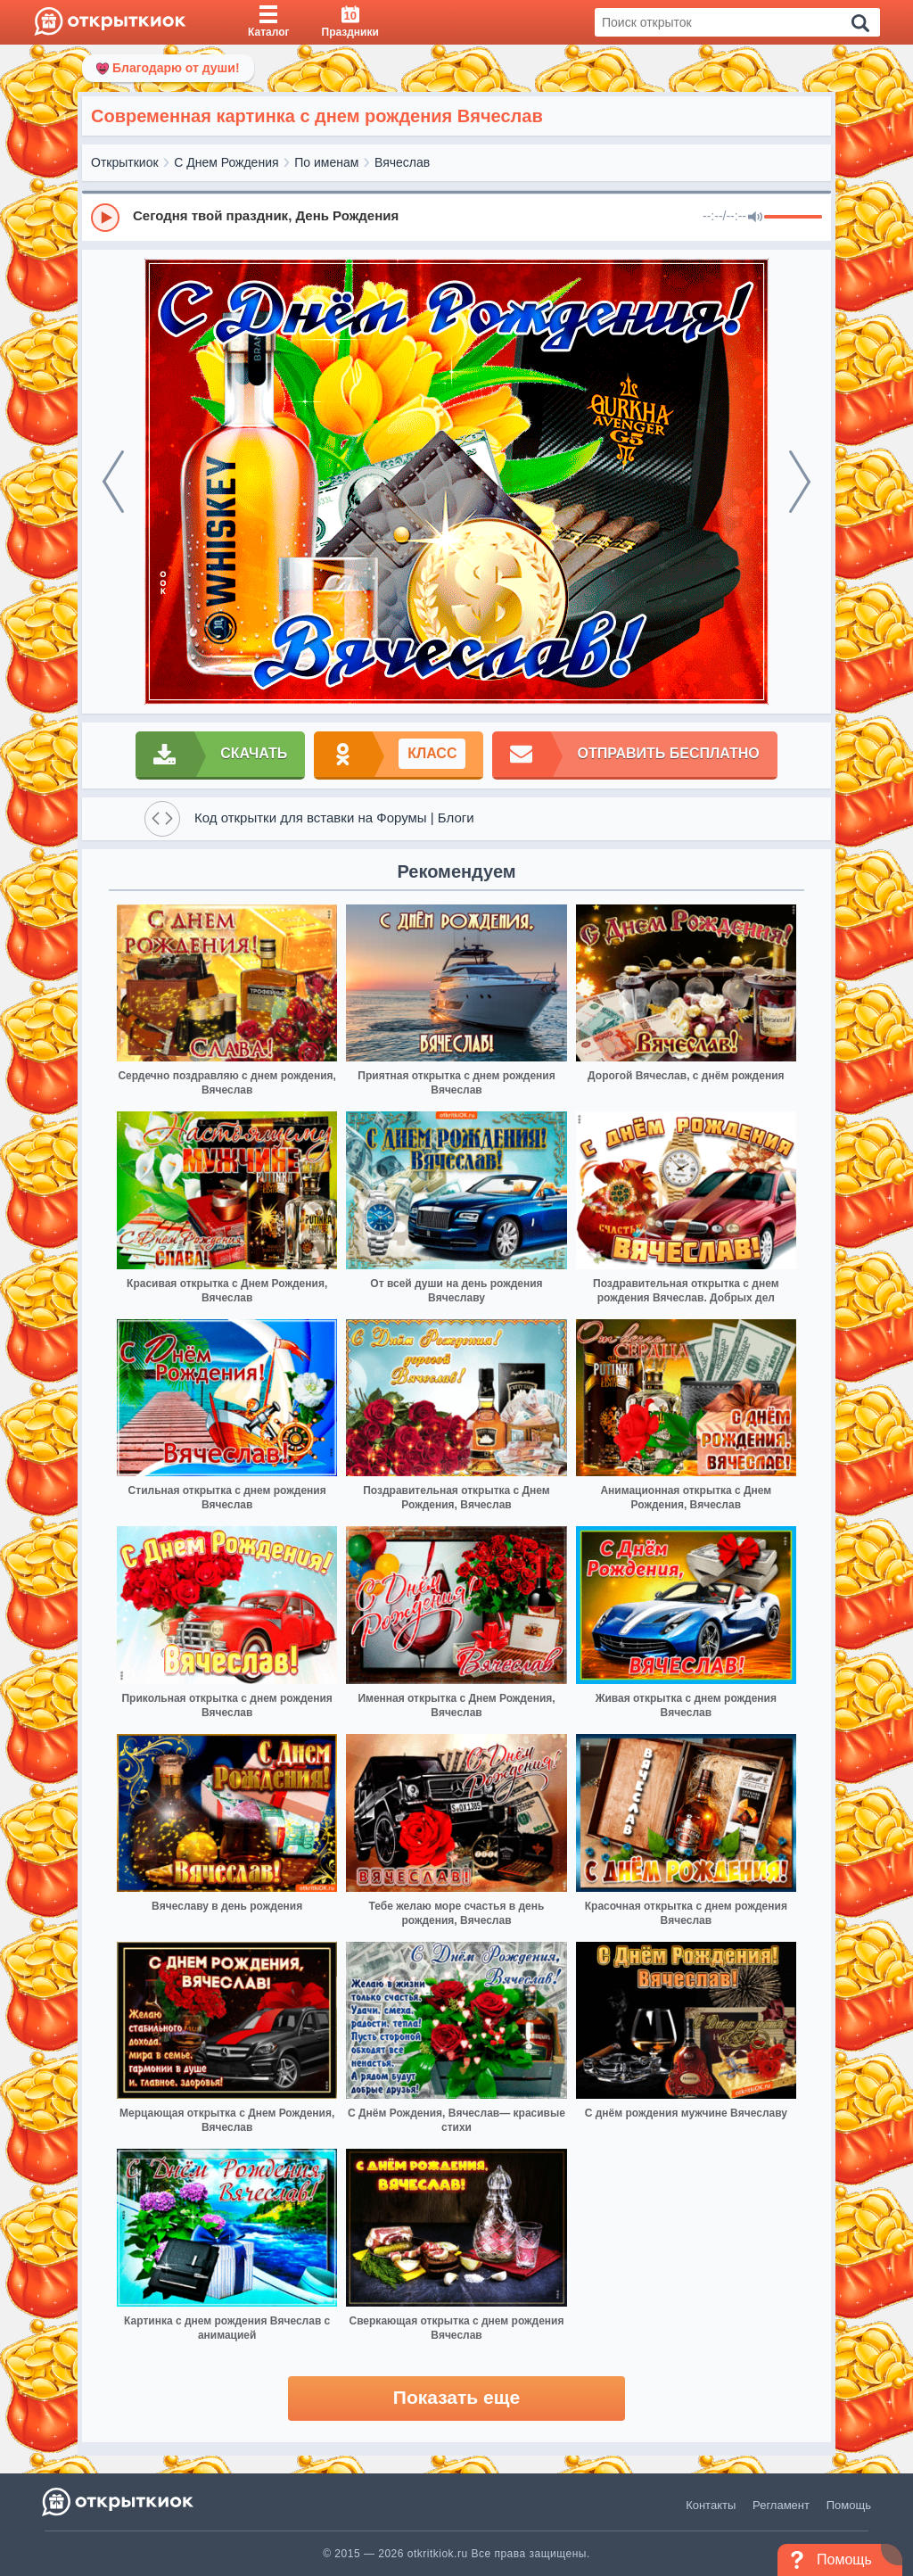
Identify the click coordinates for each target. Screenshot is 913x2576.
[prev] (113, 482)
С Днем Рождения (226, 162)
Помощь (849, 2505)
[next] (800, 482)
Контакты (711, 2505)
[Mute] (755, 218)
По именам (326, 162)
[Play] (105, 217)
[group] (456, 217)
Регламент (781, 2505)
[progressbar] (793, 217)
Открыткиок (125, 162)
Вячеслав (402, 162)
